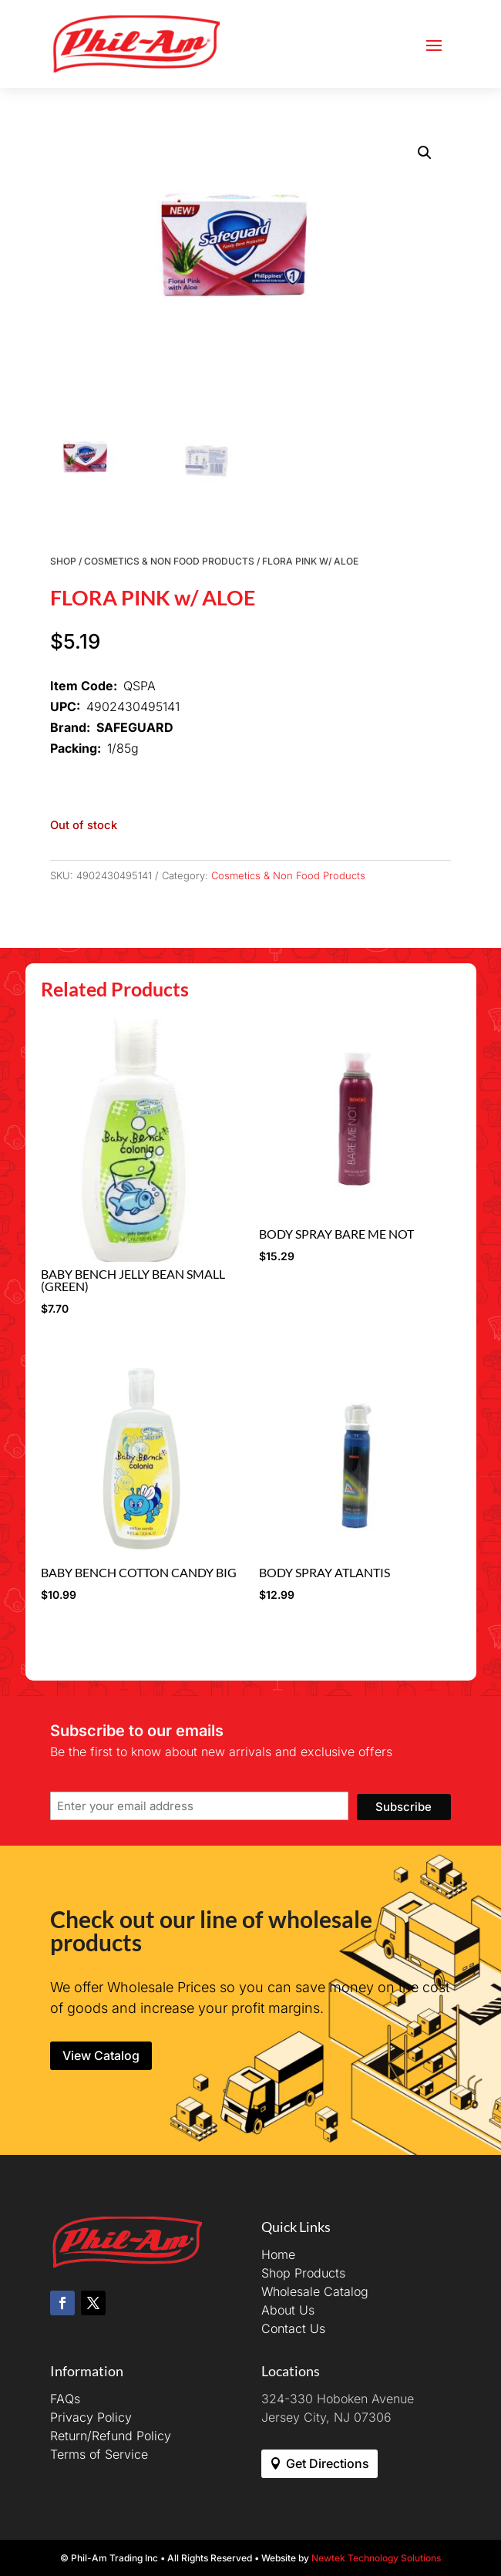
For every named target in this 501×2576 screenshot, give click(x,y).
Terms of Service (99, 2454)
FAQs (65, 2398)
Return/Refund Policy (110, 2435)
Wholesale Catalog (314, 2291)
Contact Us (293, 2328)
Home (278, 2254)
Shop (63, 561)
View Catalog (101, 2055)
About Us (287, 2310)
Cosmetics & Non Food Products (169, 561)
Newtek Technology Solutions (376, 2558)
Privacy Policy (91, 2417)
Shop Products (303, 2273)
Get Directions (327, 2463)
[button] (425, 153)
